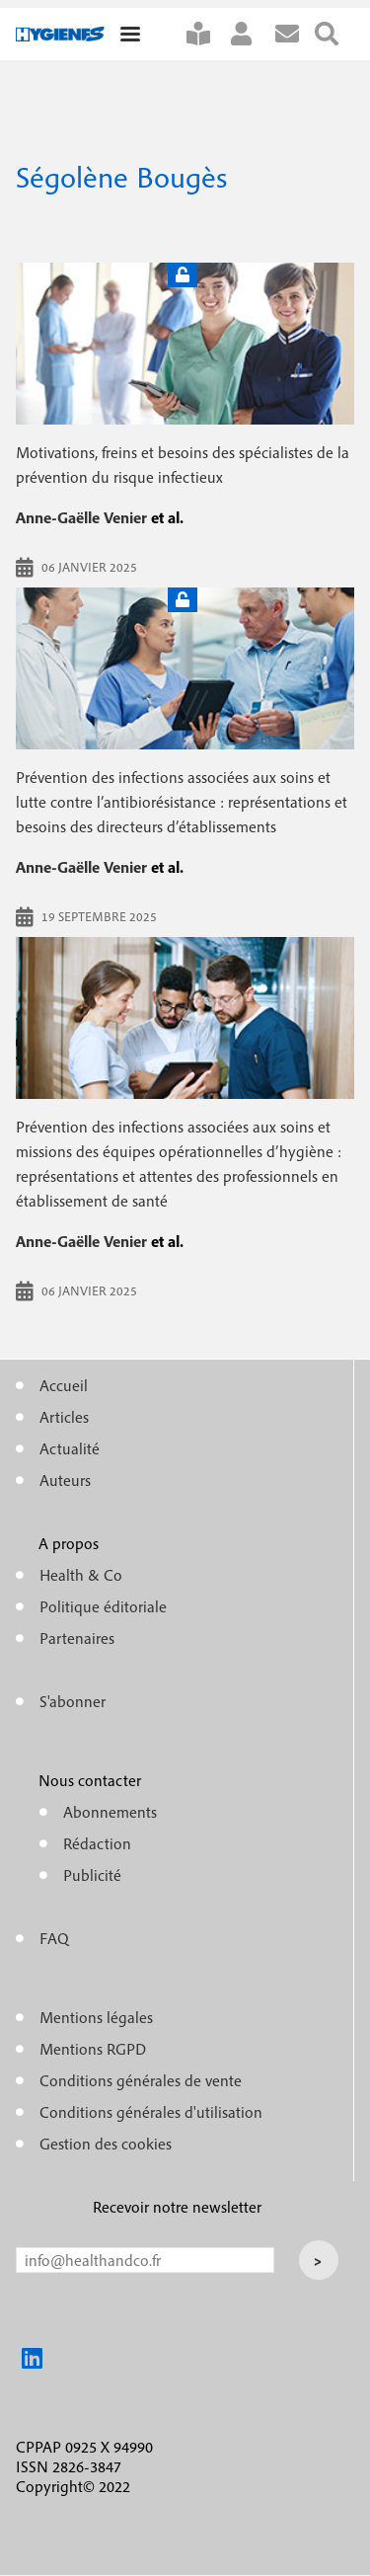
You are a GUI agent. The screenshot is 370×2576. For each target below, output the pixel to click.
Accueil (63, 1385)
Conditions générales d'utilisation (150, 2112)
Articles (64, 1417)
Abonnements (110, 1812)
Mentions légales (96, 2017)
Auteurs (65, 1480)
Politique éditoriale (103, 1606)
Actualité (69, 1448)
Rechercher (334, 34)
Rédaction (97, 1843)
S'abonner (206, 34)
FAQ (54, 1938)
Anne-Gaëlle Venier (81, 517)
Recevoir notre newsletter (177, 2207)
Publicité (92, 1875)
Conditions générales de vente (140, 2080)
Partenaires (76, 1638)
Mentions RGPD (92, 2049)
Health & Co (80, 1575)
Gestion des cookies (105, 2143)
